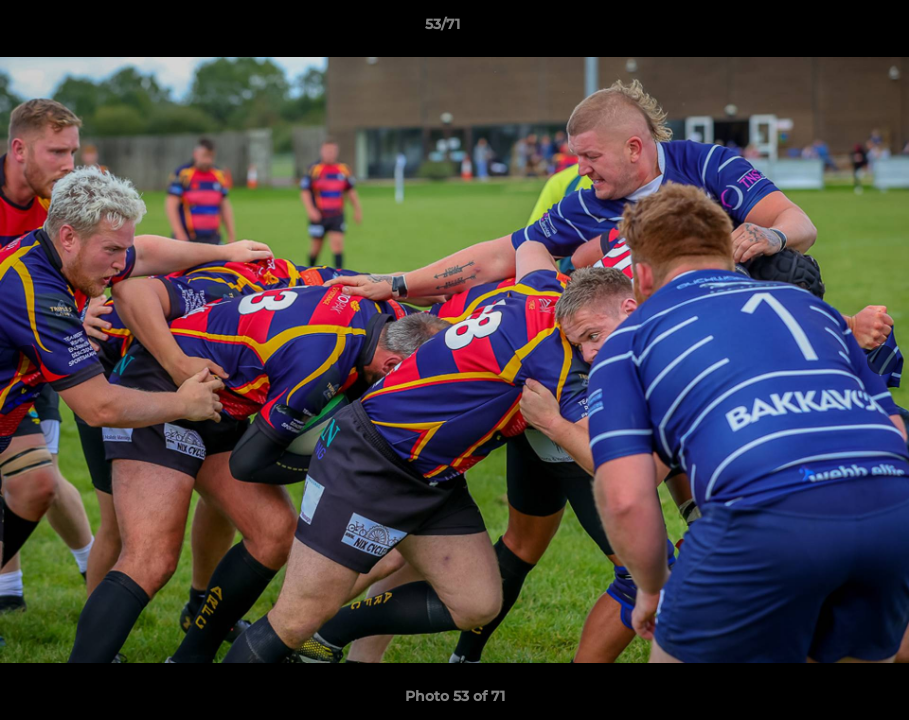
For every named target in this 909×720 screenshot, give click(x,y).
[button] (825, 29)
